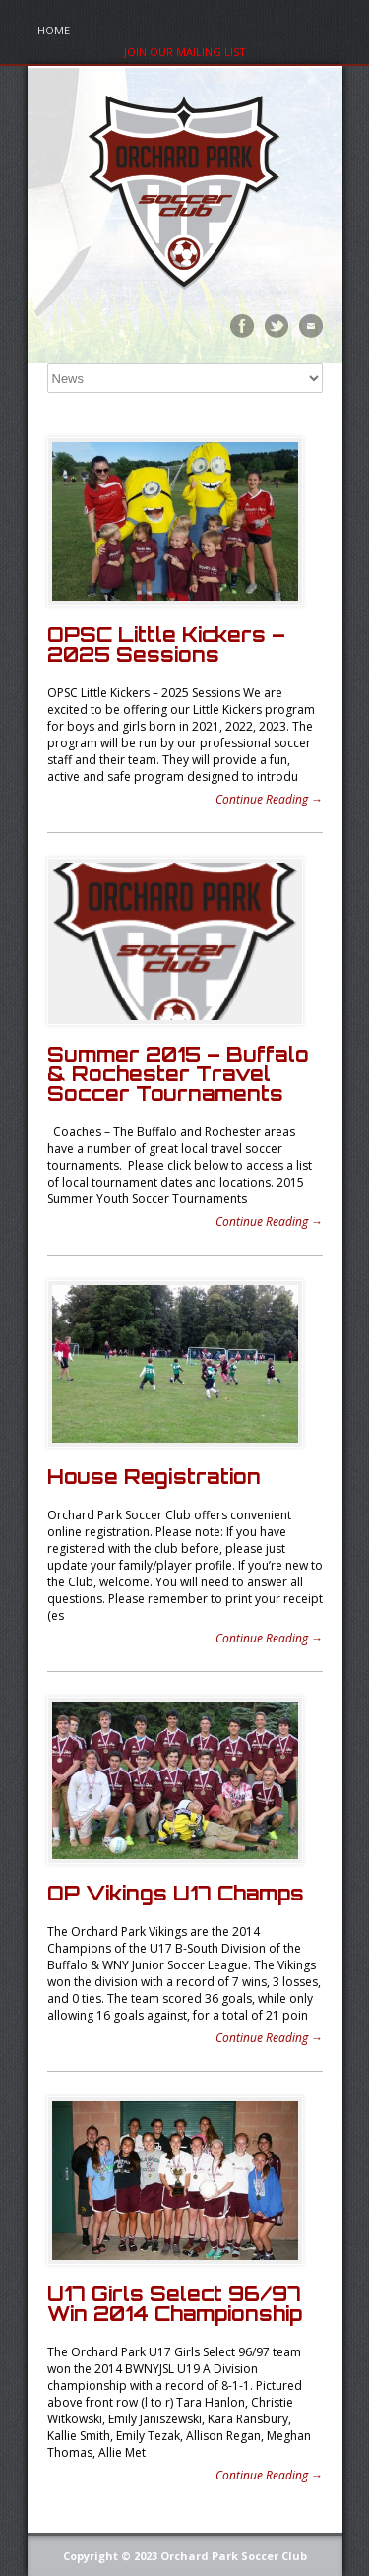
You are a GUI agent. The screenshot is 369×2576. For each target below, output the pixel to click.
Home (53, 30)
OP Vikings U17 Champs (175, 1893)
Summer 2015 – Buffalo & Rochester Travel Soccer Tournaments (178, 1074)
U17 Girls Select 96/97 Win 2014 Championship (174, 2304)
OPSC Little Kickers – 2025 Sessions (166, 644)
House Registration (154, 1476)
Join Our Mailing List (185, 51)
